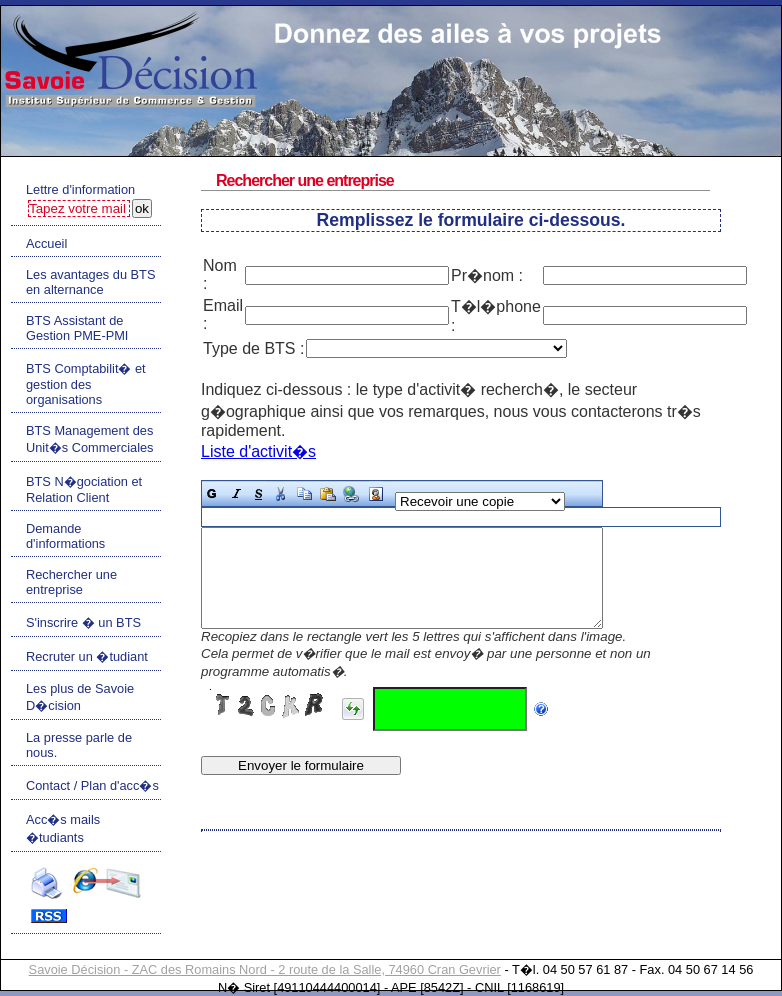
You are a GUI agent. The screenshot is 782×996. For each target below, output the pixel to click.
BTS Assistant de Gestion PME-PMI (77, 328)
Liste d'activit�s (258, 451)
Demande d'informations (65, 536)
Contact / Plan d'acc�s (92, 785)
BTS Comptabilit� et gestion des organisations (86, 384)
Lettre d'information (80, 189)
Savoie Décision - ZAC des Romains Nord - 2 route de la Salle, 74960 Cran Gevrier (265, 969)
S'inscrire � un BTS (83, 622)
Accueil (46, 243)
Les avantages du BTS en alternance (90, 282)
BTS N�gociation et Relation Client (84, 489)
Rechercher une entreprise (71, 582)
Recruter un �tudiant (87, 656)
